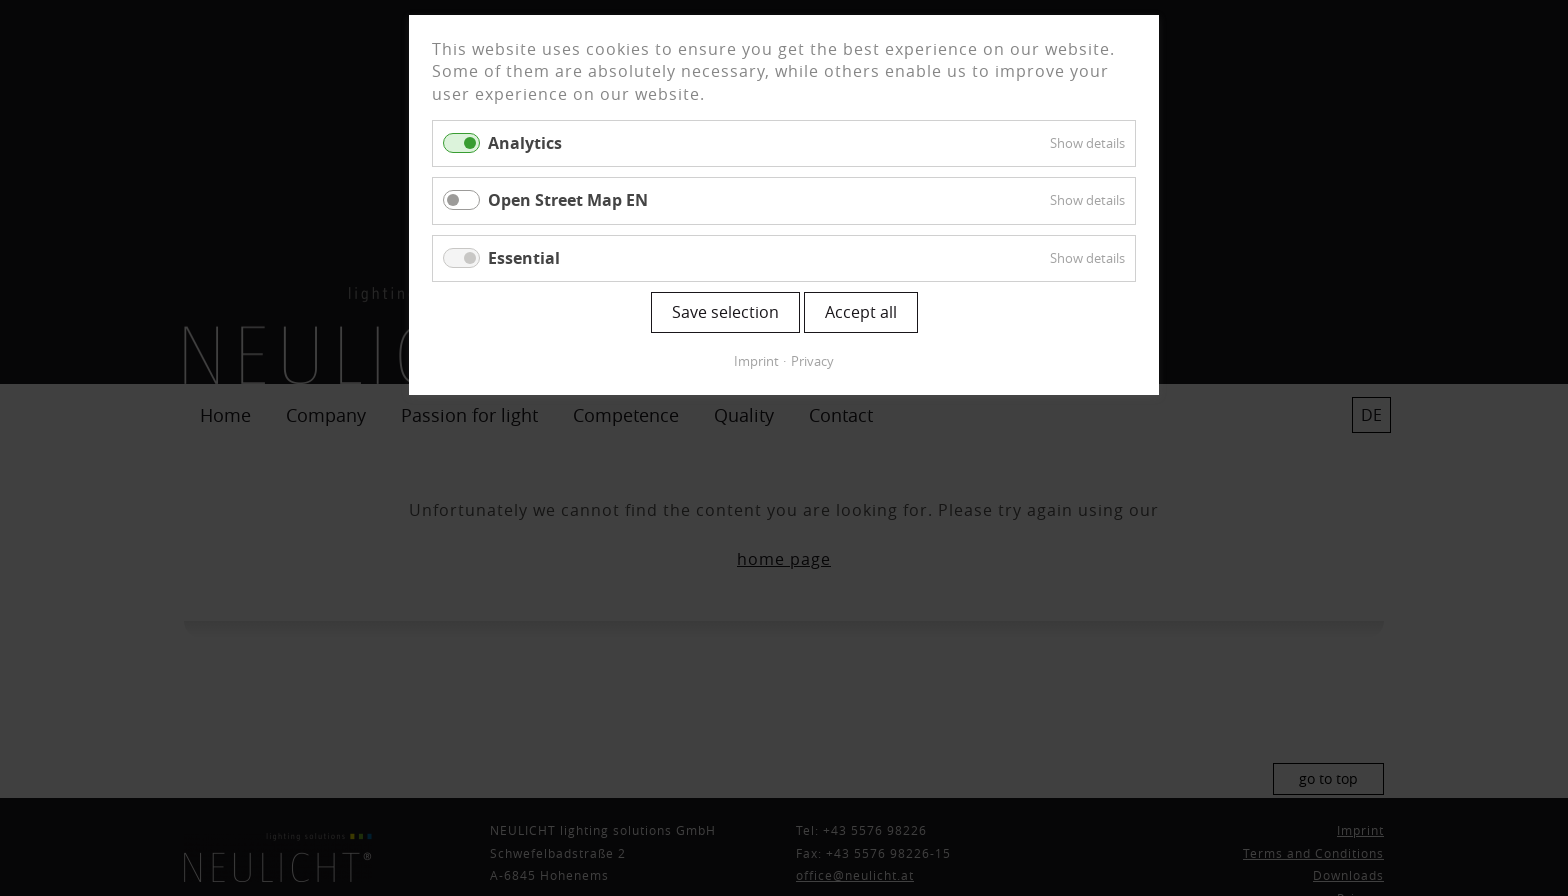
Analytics (525, 143)
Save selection (725, 312)
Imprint (756, 361)
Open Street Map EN (568, 200)
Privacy (812, 361)
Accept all (861, 312)
